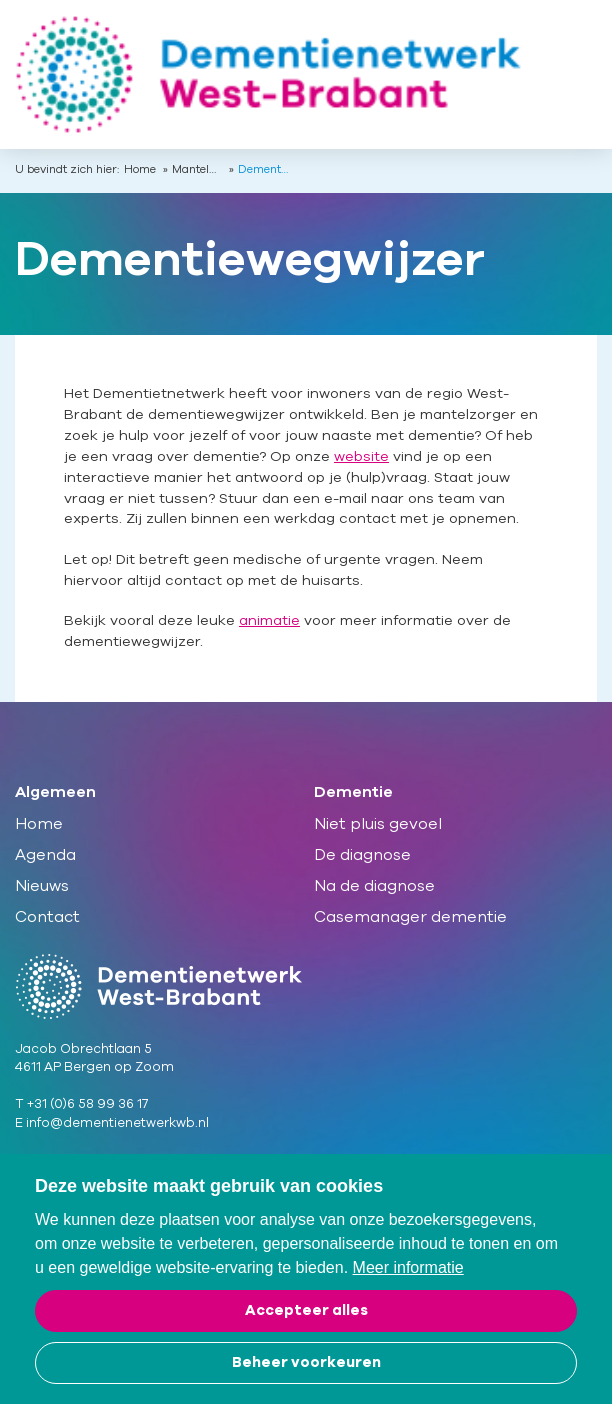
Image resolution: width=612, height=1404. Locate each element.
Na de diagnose (374, 886)
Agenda (45, 855)
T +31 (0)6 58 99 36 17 (81, 1104)
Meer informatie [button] (408, 1267)
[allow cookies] (306, 1311)
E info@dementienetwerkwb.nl (112, 1123)
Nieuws (42, 886)
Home (140, 170)
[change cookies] (306, 1363)
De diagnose (362, 855)
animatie (269, 620)
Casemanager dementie (410, 917)
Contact (47, 917)
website (361, 456)
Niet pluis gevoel (378, 824)
